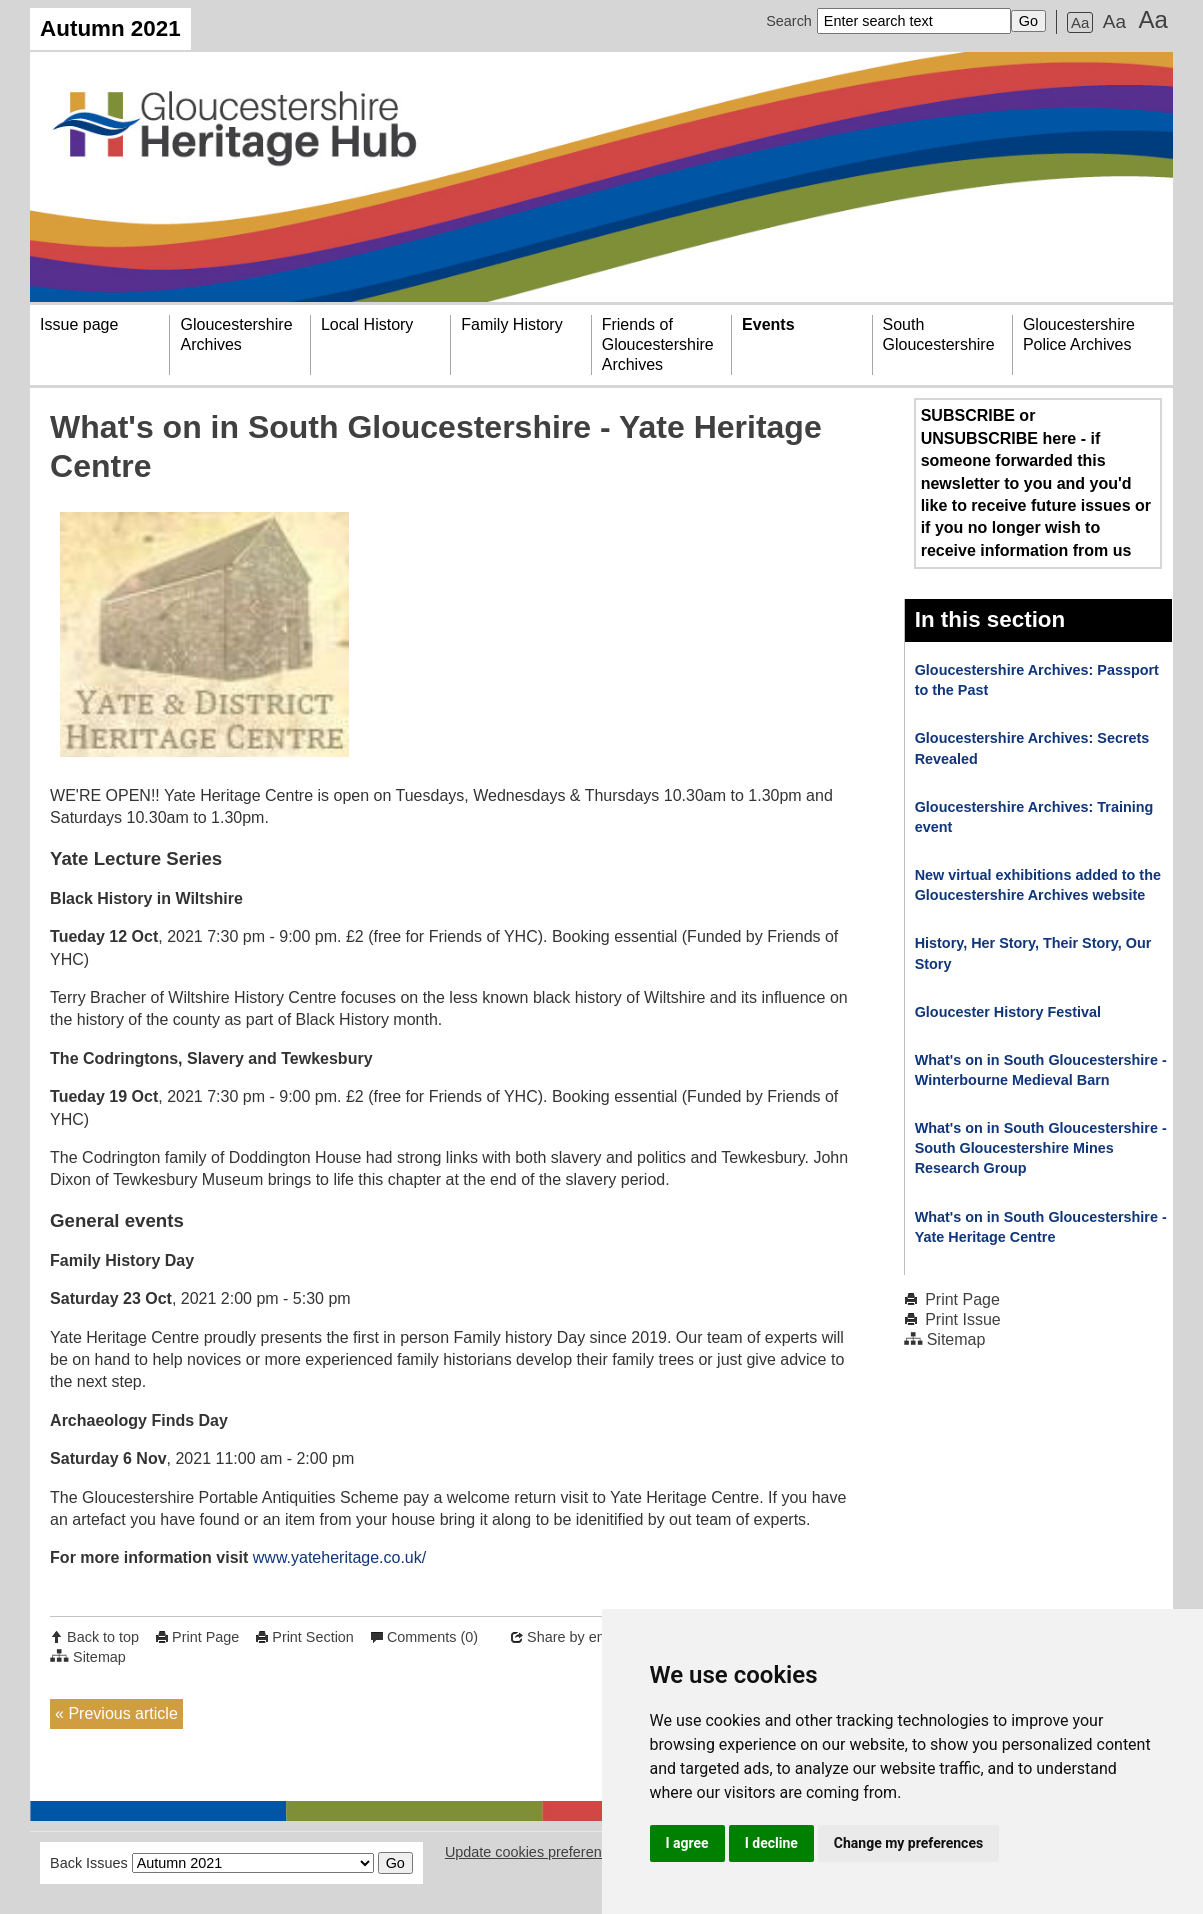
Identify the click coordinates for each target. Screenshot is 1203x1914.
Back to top (103, 1637)
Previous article (122, 1713)
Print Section (313, 1637)
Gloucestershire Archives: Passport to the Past (1037, 680)
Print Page (205, 1637)
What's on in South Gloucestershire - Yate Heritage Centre (1041, 1227)
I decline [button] (771, 1843)
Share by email (575, 1637)
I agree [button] (687, 1843)
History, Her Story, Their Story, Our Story (1033, 953)
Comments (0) (432, 1637)
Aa (1080, 22)
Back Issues (89, 1863)
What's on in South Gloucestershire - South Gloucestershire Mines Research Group (1041, 1148)
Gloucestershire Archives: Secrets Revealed (1032, 748)
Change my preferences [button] (908, 1843)
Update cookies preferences (534, 1852)
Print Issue (963, 1319)
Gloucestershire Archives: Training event (1034, 817)
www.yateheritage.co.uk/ (339, 1557)
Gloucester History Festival (1008, 1012)
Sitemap (99, 1657)
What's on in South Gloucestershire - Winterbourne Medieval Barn (1041, 1070)
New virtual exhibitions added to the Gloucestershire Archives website (1038, 885)
